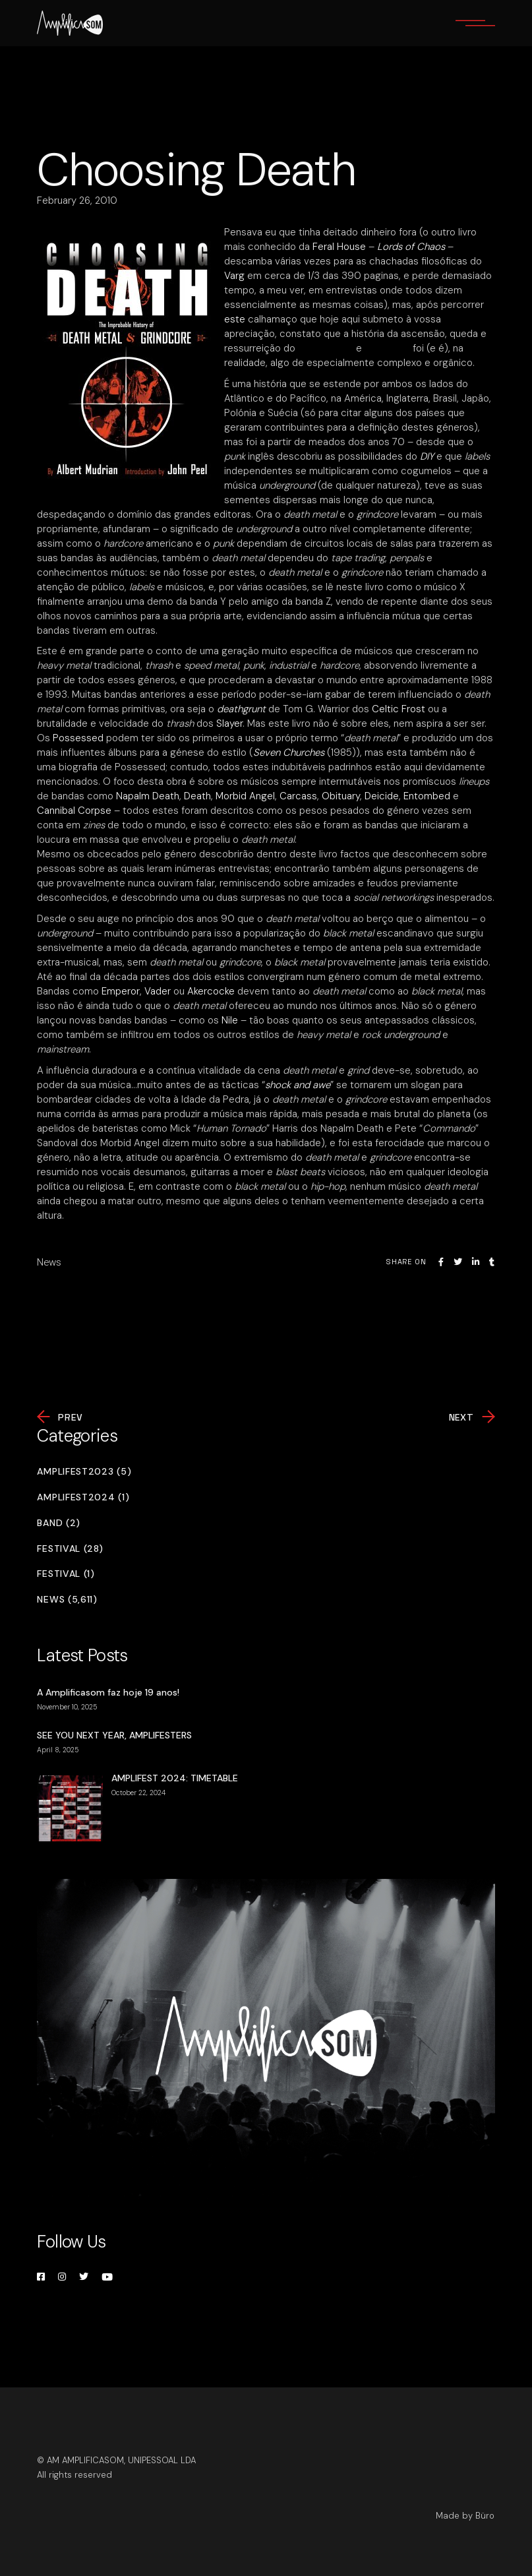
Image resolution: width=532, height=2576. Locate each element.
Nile (231, 1020)
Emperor (121, 991)
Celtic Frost (398, 709)
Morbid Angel (245, 796)
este (234, 319)
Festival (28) (70, 1548)
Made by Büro (465, 2515)
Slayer (229, 723)
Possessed (79, 738)
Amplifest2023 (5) (84, 1471)
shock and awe (297, 1084)
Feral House (339, 246)
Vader (158, 991)
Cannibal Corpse (75, 810)
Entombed (428, 796)
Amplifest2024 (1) (83, 1497)
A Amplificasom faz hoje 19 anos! (108, 1692)
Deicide (382, 796)
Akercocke (212, 991)
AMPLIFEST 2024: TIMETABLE (174, 1778)
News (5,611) (67, 1599)
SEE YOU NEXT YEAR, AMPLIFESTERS (114, 1735)
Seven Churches (288, 752)
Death (197, 796)
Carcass (298, 796)
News (49, 1262)
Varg (234, 275)
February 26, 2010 (77, 200)
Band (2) (58, 1523)
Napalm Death (147, 796)
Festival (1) (65, 1573)
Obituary (341, 796)
